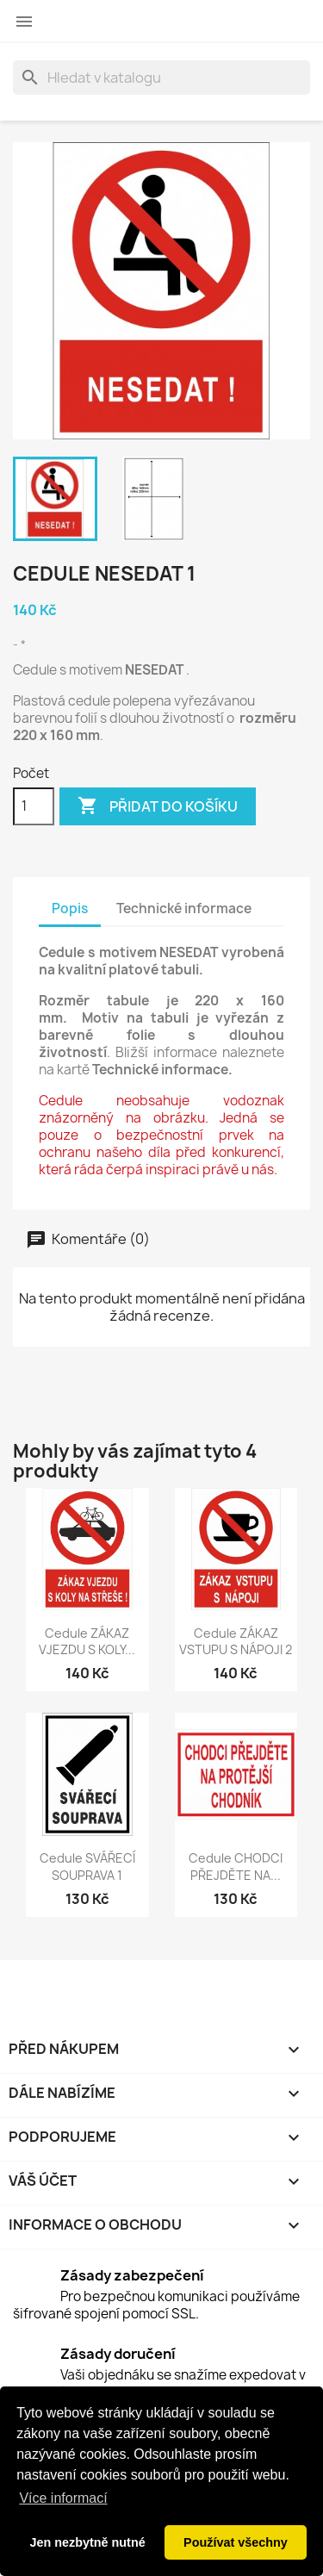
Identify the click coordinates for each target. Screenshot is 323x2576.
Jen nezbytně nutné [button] (87, 2542)
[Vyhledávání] (161, 77)
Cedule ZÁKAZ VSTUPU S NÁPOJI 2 (235, 1641)
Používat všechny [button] (235, 2542)
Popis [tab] (70, 908)
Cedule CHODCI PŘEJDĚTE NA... (236, 1866)
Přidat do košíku (158, 806)
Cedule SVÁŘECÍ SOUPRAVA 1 (87, 1866)
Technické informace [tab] (184, 908)
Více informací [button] (63, 2498)
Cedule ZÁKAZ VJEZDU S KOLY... (87, 1641)
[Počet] (33, 806)
